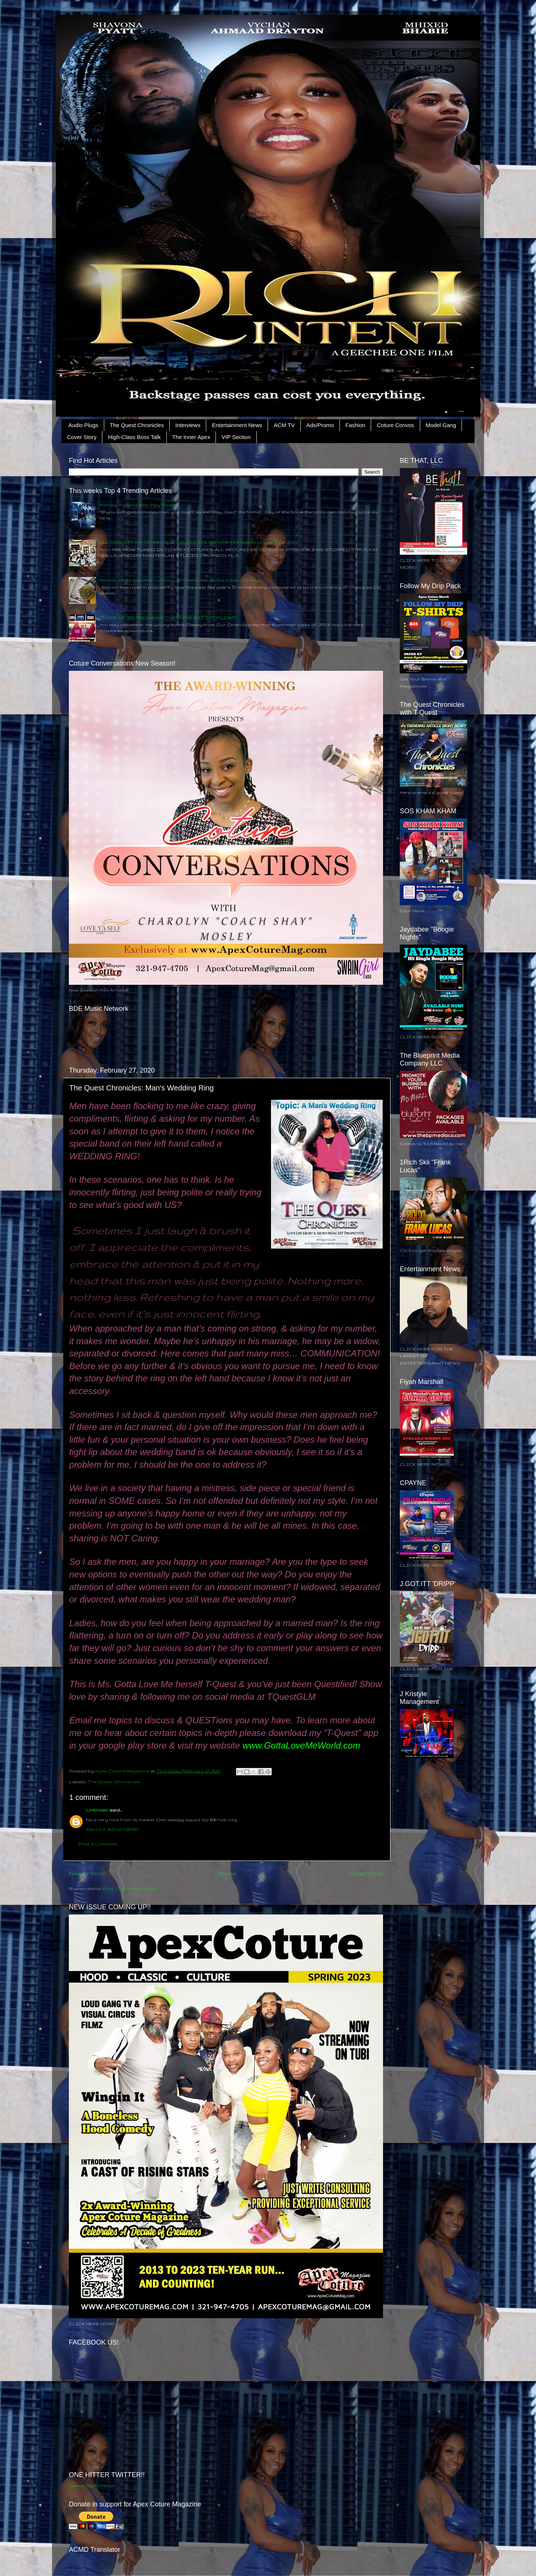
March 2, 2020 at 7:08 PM (112, 1829)
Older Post (366, 1873)
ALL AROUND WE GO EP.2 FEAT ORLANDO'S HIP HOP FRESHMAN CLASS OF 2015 (197, 542)
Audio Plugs (83, 425)
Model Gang (441, 425)
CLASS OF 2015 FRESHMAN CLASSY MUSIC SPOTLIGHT (168, 617)
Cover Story (81, 437)
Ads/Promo (320, 425)
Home (227, 1873)
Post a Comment (98, 1843)
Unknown (97, 1809)
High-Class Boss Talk (134, 437)
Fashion (355, 425)
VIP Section (236, 437)
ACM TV (284, 425)
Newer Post (87, 1873)
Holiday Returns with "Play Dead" (137, 504)
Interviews (188, 425)
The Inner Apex (191, 437)
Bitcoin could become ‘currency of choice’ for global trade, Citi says (180, 579)
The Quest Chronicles (137, 425)
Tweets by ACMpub (92, 2485)
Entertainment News (237, 425)
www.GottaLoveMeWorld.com (301, 1745)
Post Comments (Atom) (130, 1888)
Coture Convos (395, 425)
